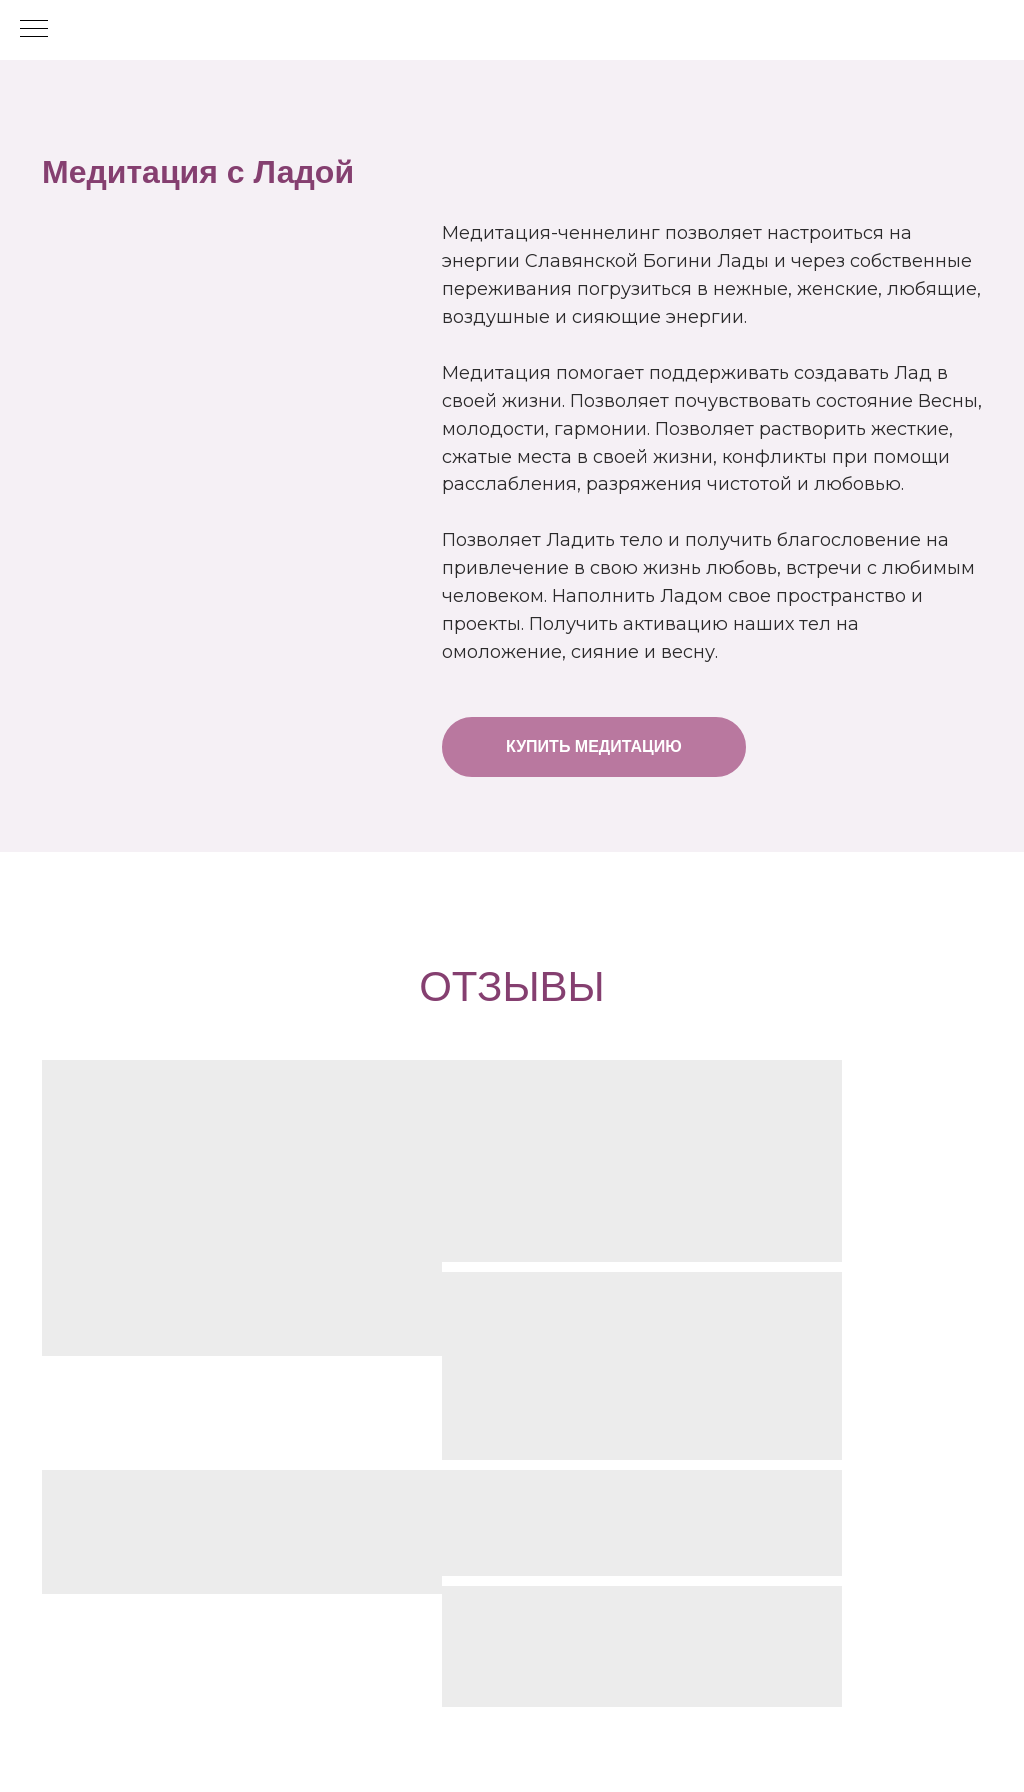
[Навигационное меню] (34, 30)
